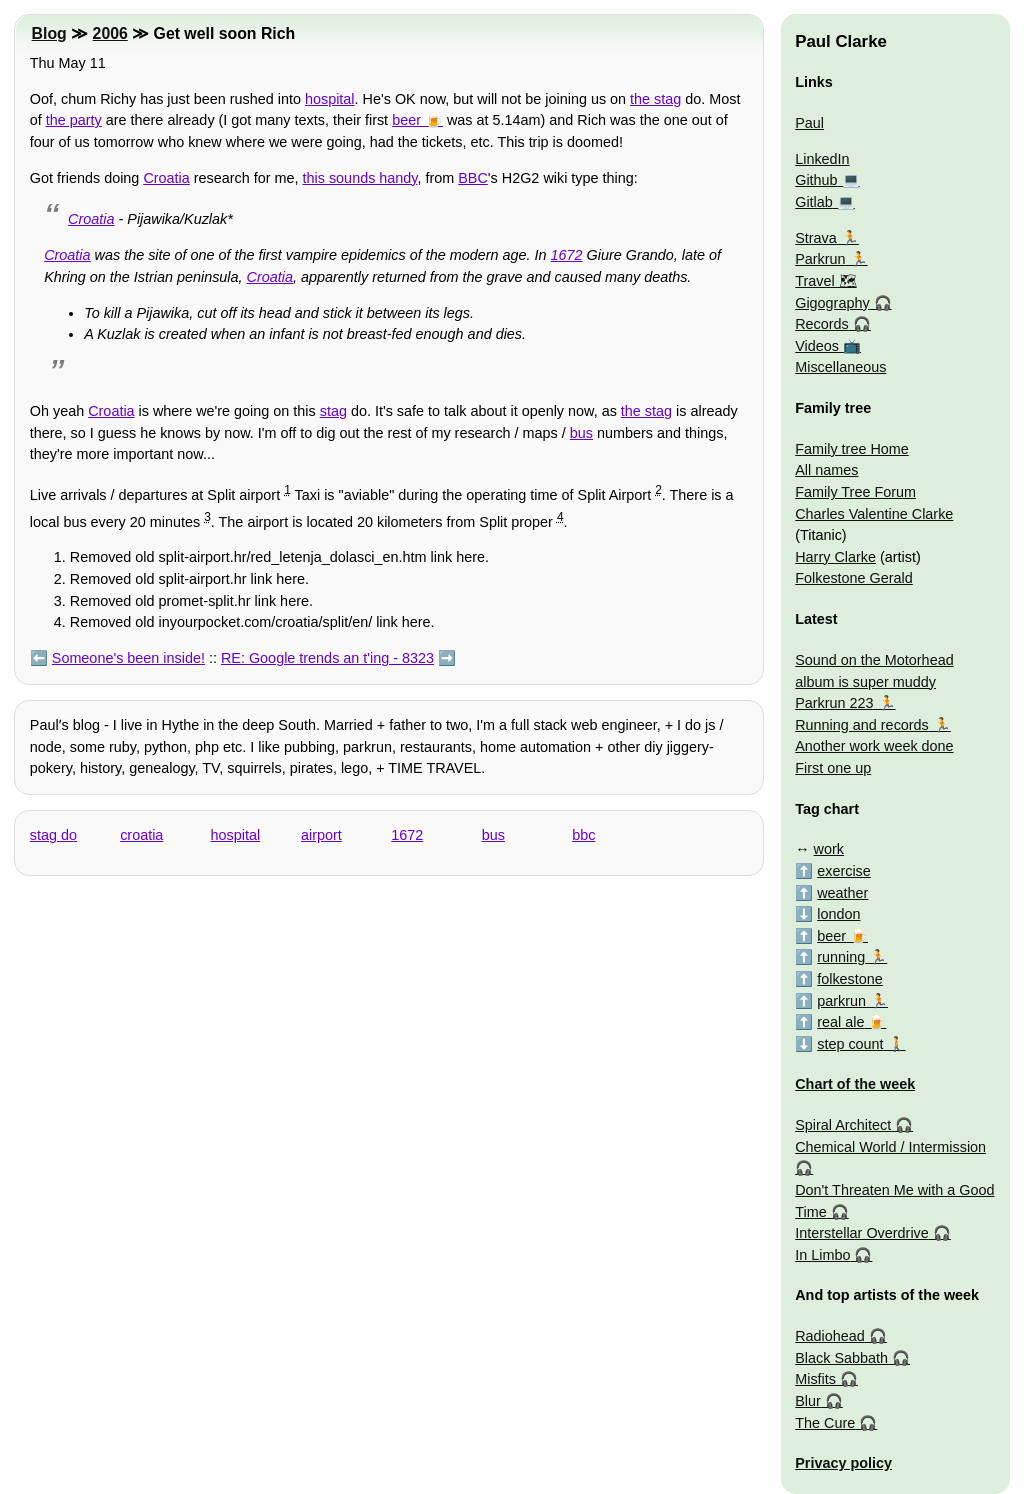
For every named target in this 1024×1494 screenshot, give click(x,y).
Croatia (166, 178)
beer (406, 120)
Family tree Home (852, 449)
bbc (583, 835)
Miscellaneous (840, 367)
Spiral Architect (843, 1125)
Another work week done (874, 746)
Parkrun (820, 259)
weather (842, 893)
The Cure (825, 1423)
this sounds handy (360, 178)
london (838, 914)
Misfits (815, 1379)
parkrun (841, 1001)
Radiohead (830, 1336)
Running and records (862, 725)
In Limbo (822, 1255)
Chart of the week (855, 1084)
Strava (816, 238)
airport (321, 835)
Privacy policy (843, 1463)
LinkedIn (822, 159)
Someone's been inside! (128, 658)
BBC (473, 178)
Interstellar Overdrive (862, 1233)
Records (822, 324)
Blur (808, 1401)
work (829, 849)
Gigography (832, 303)
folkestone (850, 979)
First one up (833, 768)
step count (850, 1044)
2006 (110, 33)
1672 (567, 255)
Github (816, 180)
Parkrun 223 (834, 703)
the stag (655, 99)
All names (826, 470)
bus (581, 433)
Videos (817, 346)
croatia (141, 835)
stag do (53, 835)
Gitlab (814, 202)
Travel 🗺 (825, 281)
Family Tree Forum (855, 492)
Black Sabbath (841, 1358)
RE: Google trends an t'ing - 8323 (327, 658)
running (841, 957)
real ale (840, 1022)
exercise (844, 871)
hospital (330, 99)
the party (74, 120)
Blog (49, 33)
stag (333, 411)
